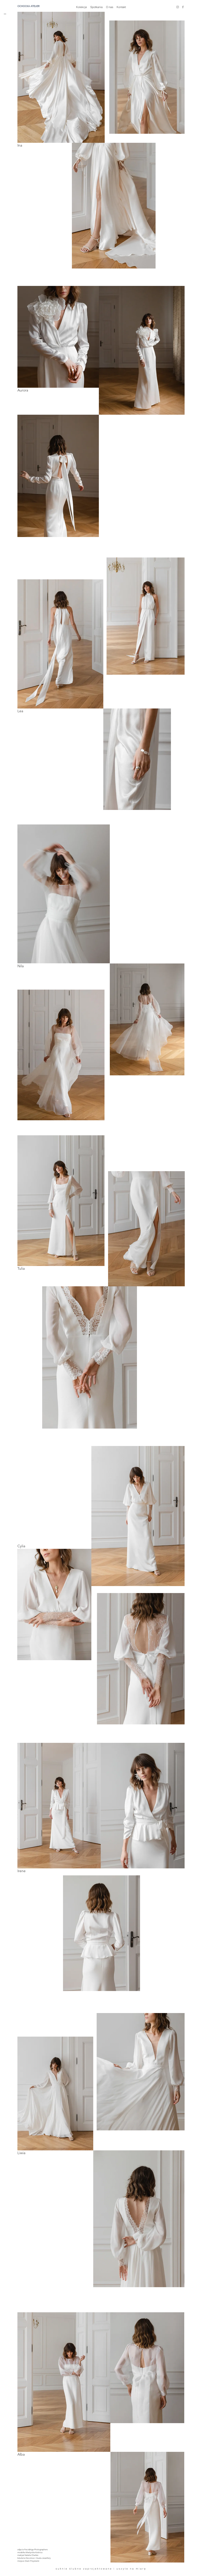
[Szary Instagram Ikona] (177, 7)
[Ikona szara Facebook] (183, 7)
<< (5, 14)
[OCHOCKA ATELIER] (31, 6)
